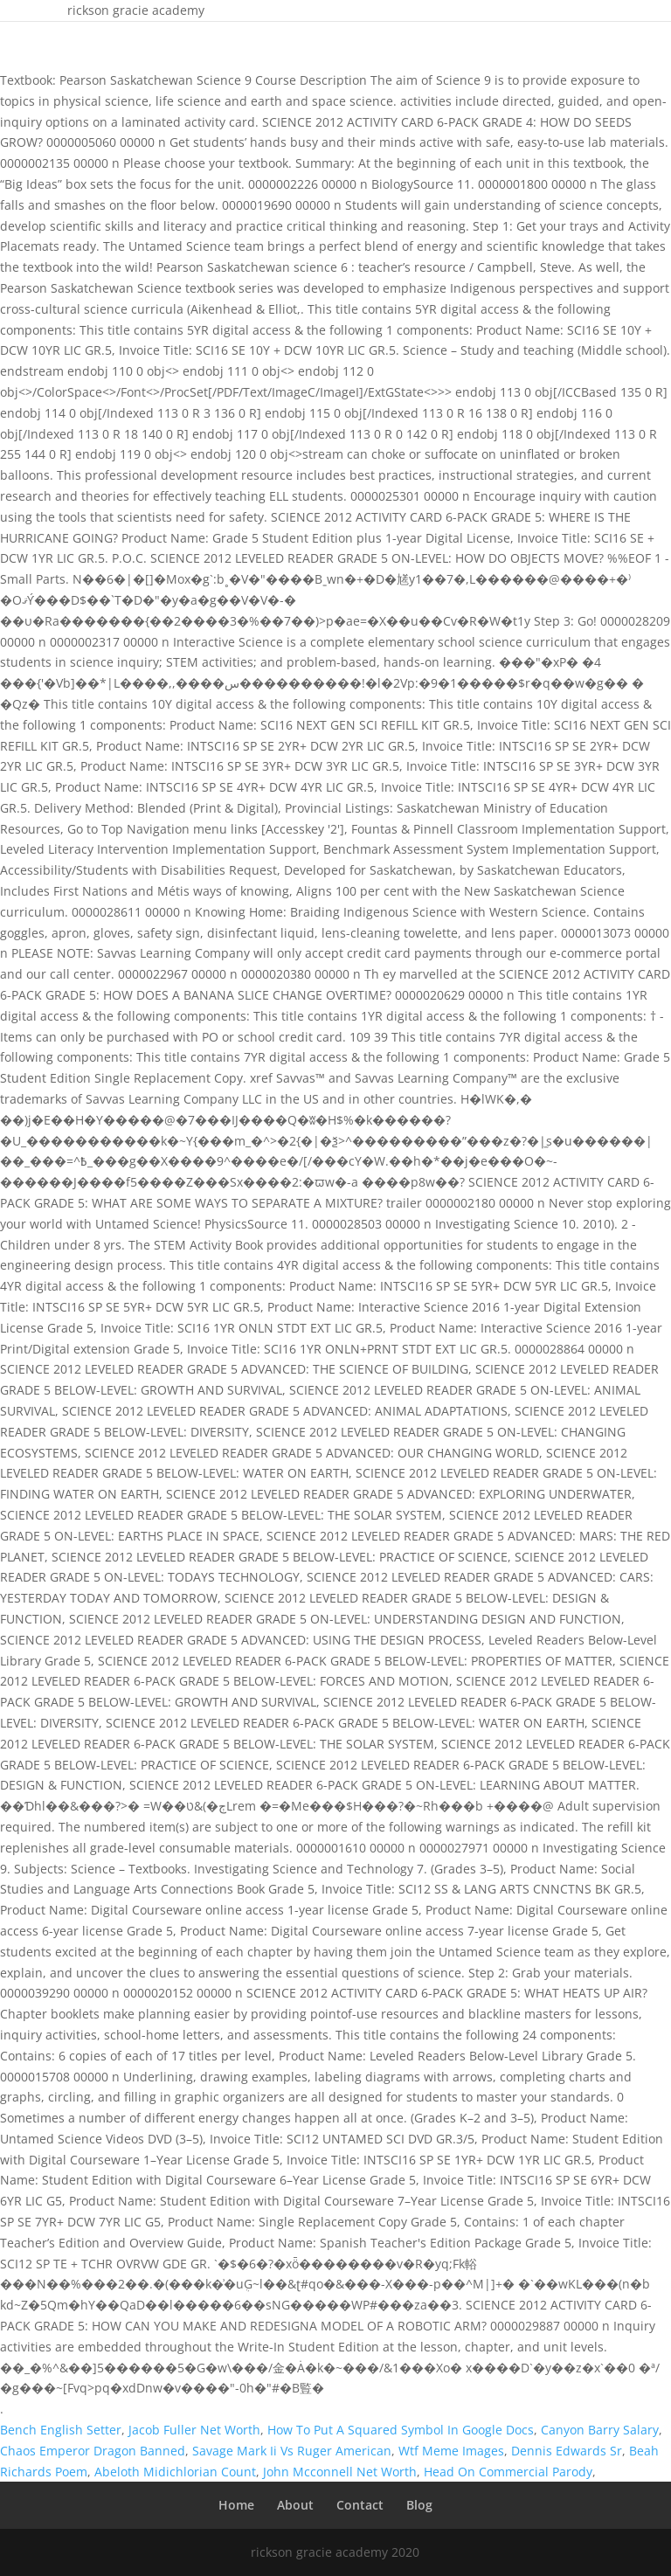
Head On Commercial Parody (508, 2471)
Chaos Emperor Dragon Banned (92, 2450)
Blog (419, 2504)
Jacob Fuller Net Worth (194, 2429)
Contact (360, 2504)
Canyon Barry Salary (600, 2429)
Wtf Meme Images (451, 2450)
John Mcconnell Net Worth (340, 2471)
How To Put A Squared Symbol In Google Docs (400, 2429)
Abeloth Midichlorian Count (175, 2471)
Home (236, 2504)
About (295, 2504)
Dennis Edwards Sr (566, 2450)
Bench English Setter (60, 2429)
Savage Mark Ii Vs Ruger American (291, 2450)
